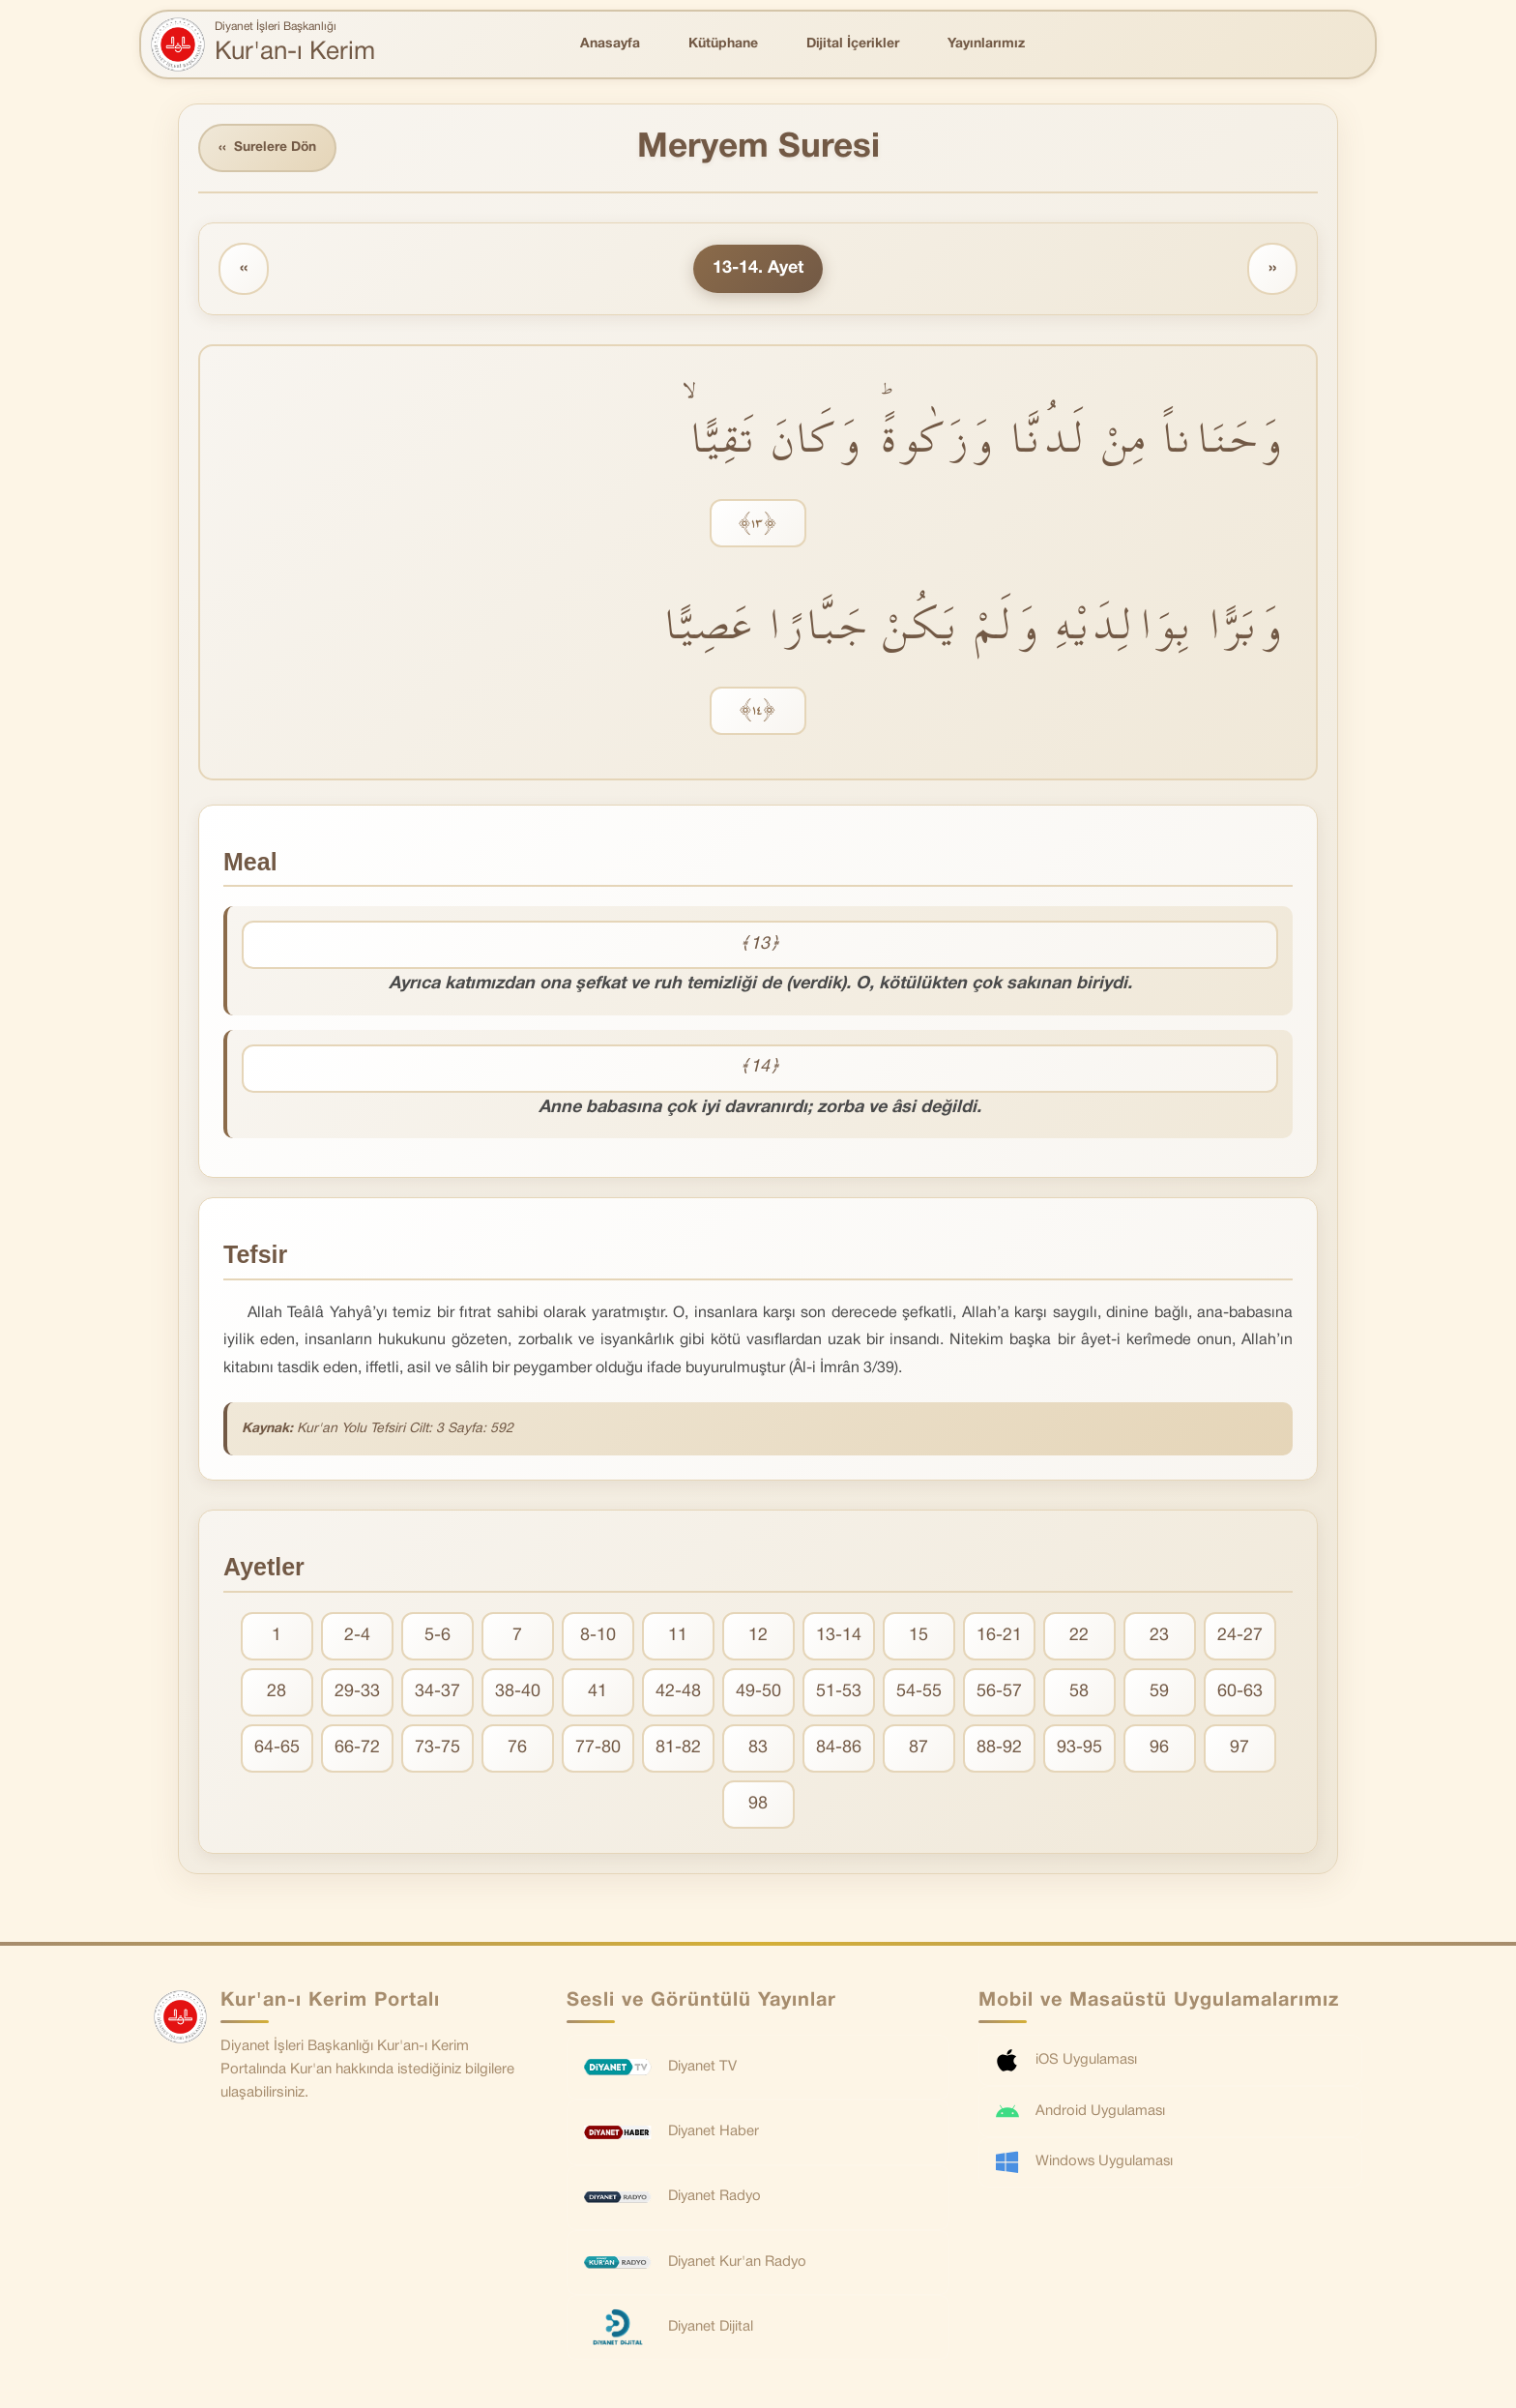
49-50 (758, 1693)
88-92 (999, 1749)
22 (1079, 1637)
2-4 (357, 1637)
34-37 (437, 1693)
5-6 (437, 1637)
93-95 (1079, 1749)
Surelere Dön (268, 148)
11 (677, 1637)
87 (918, 1749)
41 (597, 1693)
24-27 (1240, 1637)
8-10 (598, 1637)
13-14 (838, 1637)
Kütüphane (723, 44)
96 (1159, 1749)
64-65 (277, 1749)
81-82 (678, 1749)
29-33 (357, 1693)
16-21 (999, 1637)
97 (1239, 1749)
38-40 (517, 1693)
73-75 (437, 1749)
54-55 (919, 1693)
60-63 (1240, 1693)
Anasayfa (610, 44)
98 (758, 1805)
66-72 (357, 1749)
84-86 (838, 1749)
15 (918, 1637)
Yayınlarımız (986, 44)
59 (1159, 1693)
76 (517, 1749)
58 (1079, 1693)
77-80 (598, 1749)
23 (1159, 1637)
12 (758, 1637)
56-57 (999, 1693)
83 (758, 1749)
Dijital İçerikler (852, 44)
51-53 (838, 1693)
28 (276, 1693)
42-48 (678, 1693)
